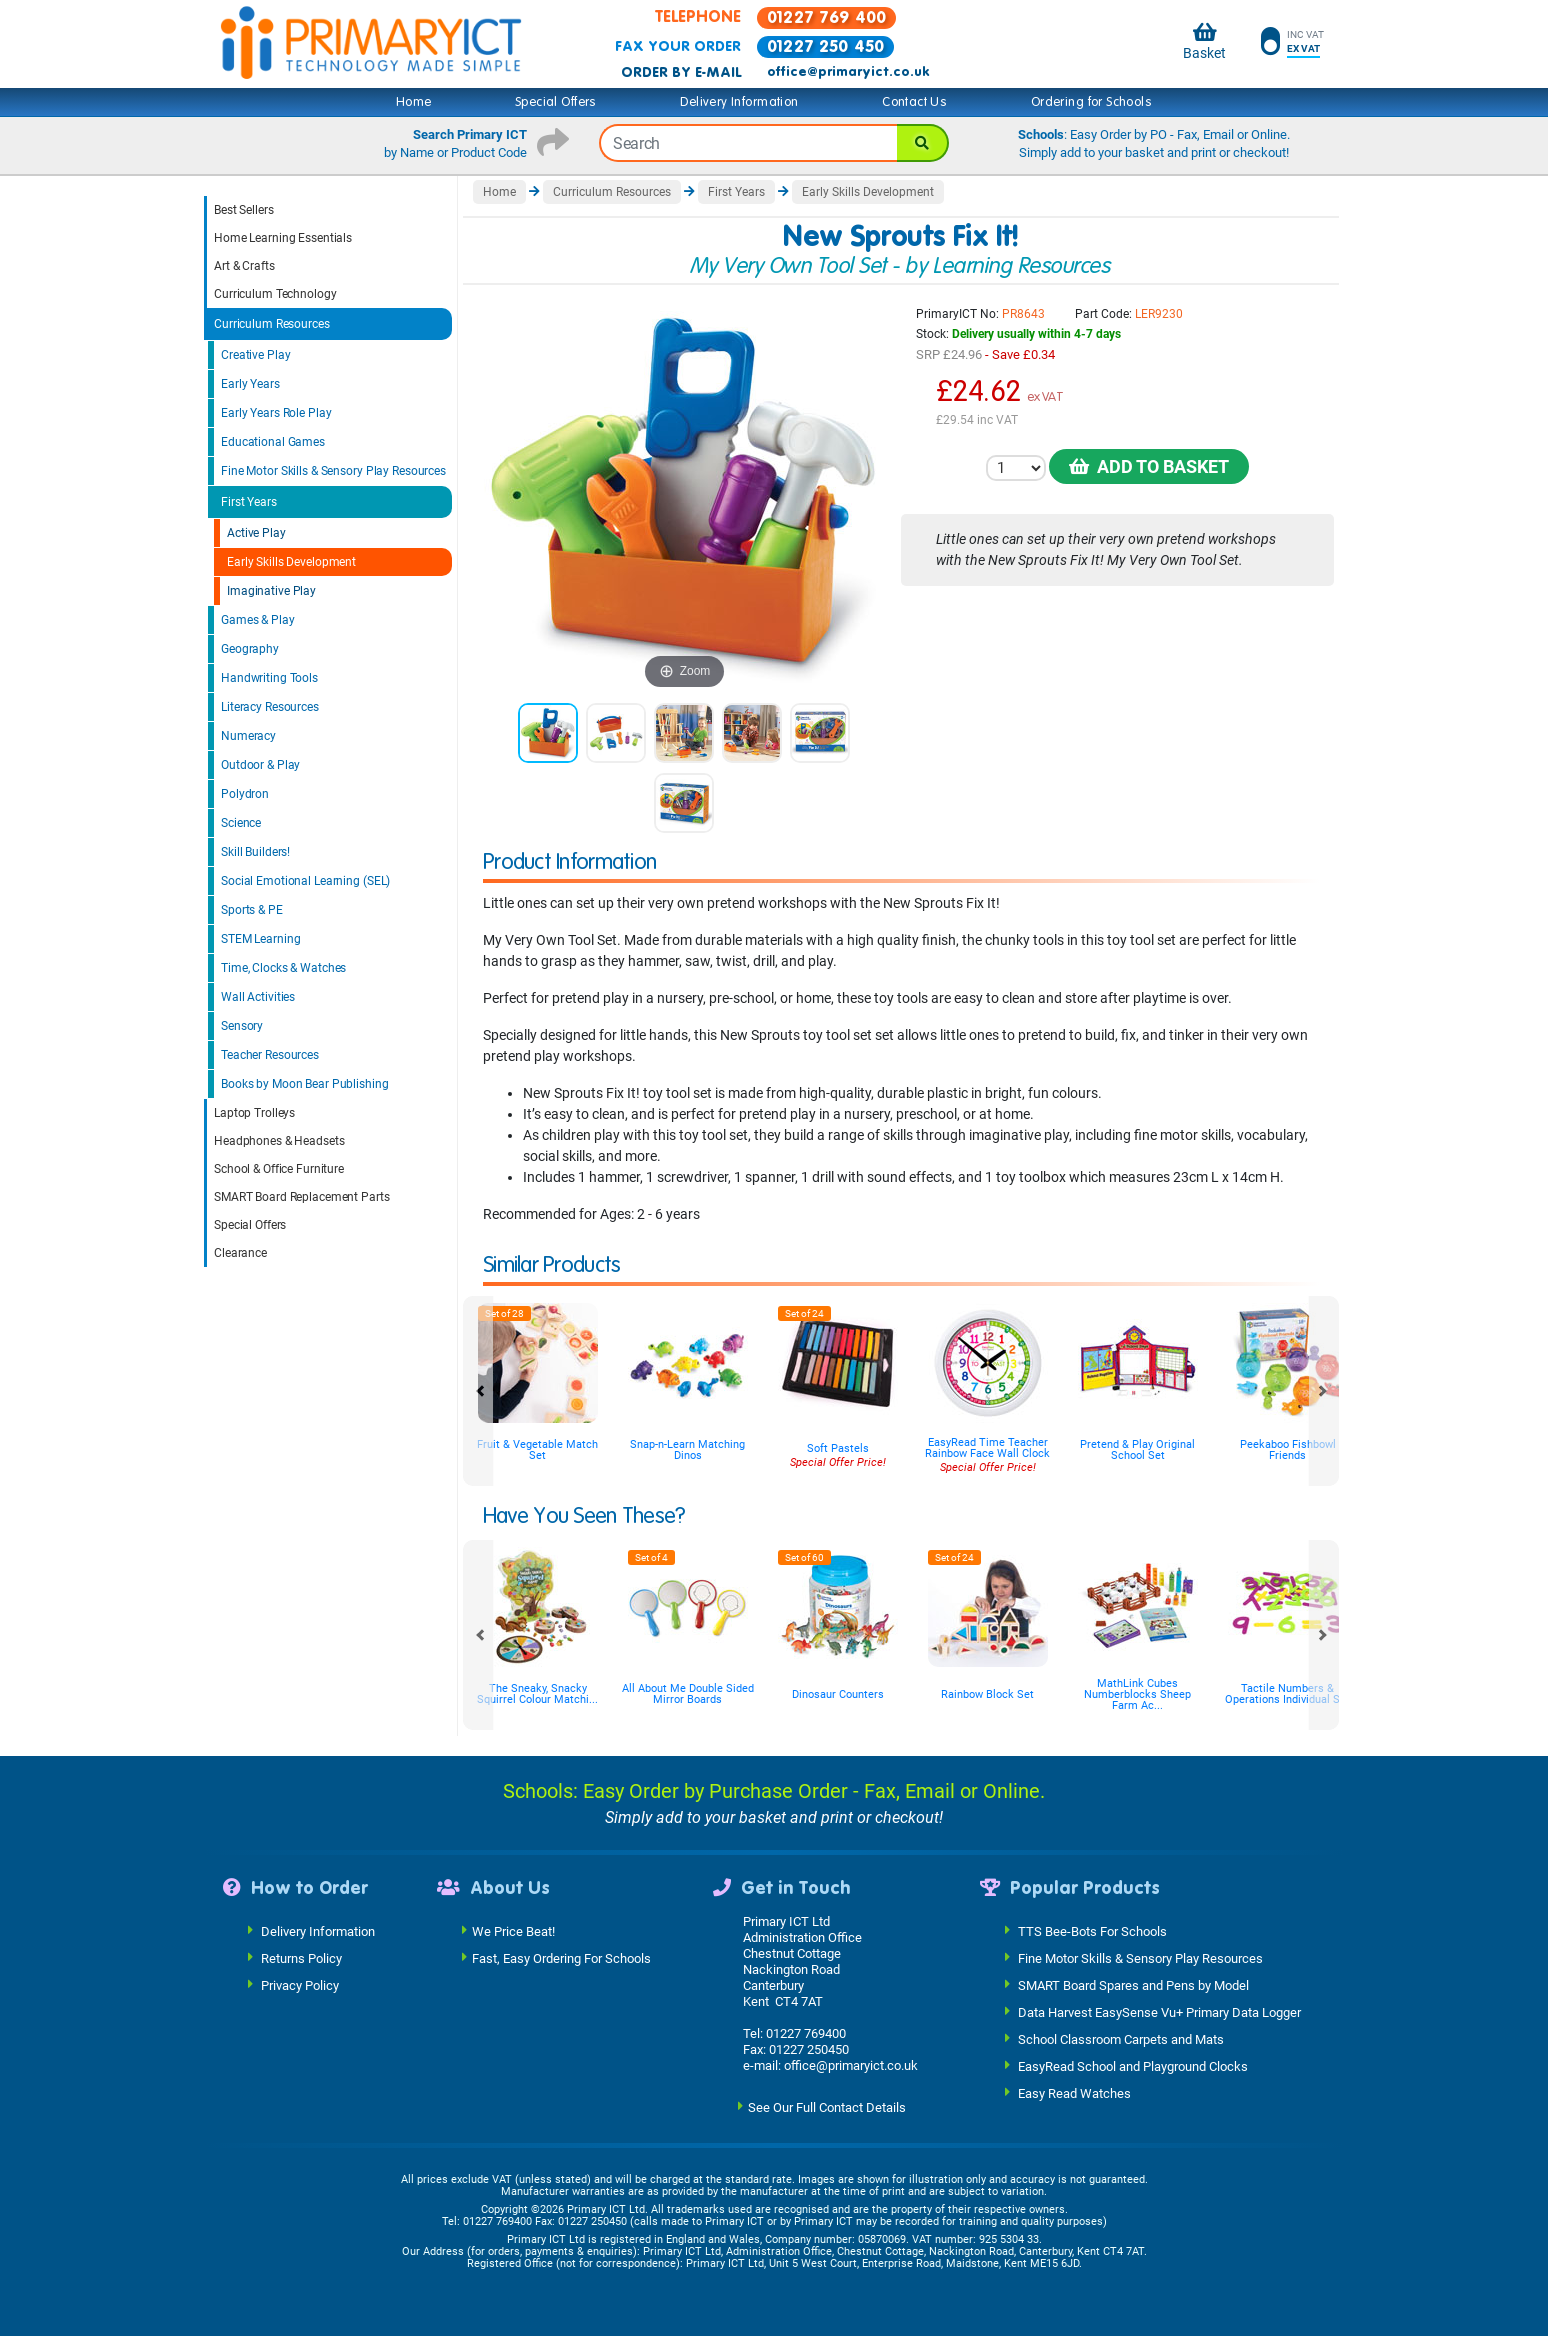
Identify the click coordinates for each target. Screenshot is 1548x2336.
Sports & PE (252, 910)
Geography (250, 649)
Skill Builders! (255, 852)
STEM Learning (260, 939)
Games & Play (258, 620)
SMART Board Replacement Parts (302, 1197)
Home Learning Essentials (283, 238)
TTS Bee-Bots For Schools (1092, 1930)
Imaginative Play (271, 591)
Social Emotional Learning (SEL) (305, 881)
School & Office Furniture (279, 1169)
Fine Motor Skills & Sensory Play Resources (333, 471)
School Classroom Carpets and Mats (1121, 2038)
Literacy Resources (270, 707)
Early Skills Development (291, 562)
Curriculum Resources (272, 324)
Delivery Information (739, 102)
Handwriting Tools (269, 678)
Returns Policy (301, 1957)
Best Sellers (244, 210)
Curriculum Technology (275, 294)
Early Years (250, 384)
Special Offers (556, 102)
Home (414, 102)
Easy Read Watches (1074, 2092)
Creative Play (255, 355)
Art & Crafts (244, 266)
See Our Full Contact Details (827, 2106)
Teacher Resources (270, 1055)
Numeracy (248, 736)
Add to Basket (1149, 466)
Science (241, 823)
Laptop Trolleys (254, 1113)
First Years (249, 502)
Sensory (242, 1026)
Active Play (256, 533)
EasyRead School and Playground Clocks (1133, 2065)
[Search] (923, 143)
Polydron (245, 794)
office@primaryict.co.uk (848, 72)
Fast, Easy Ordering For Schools (561, 1957)
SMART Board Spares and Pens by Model (1133, 1984)
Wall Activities (258, 997)
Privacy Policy (300, 1984)
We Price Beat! (513, 1930)
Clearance (240, 1253)
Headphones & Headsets (279, 1141)
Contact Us (914, 102)
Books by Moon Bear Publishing (305, 1084)
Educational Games (273, 442)
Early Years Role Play (276, 413)
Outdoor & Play (260, 765)
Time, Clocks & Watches (283, 968)
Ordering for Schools (1091, 102)
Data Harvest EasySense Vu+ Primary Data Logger (1159, 2011)
